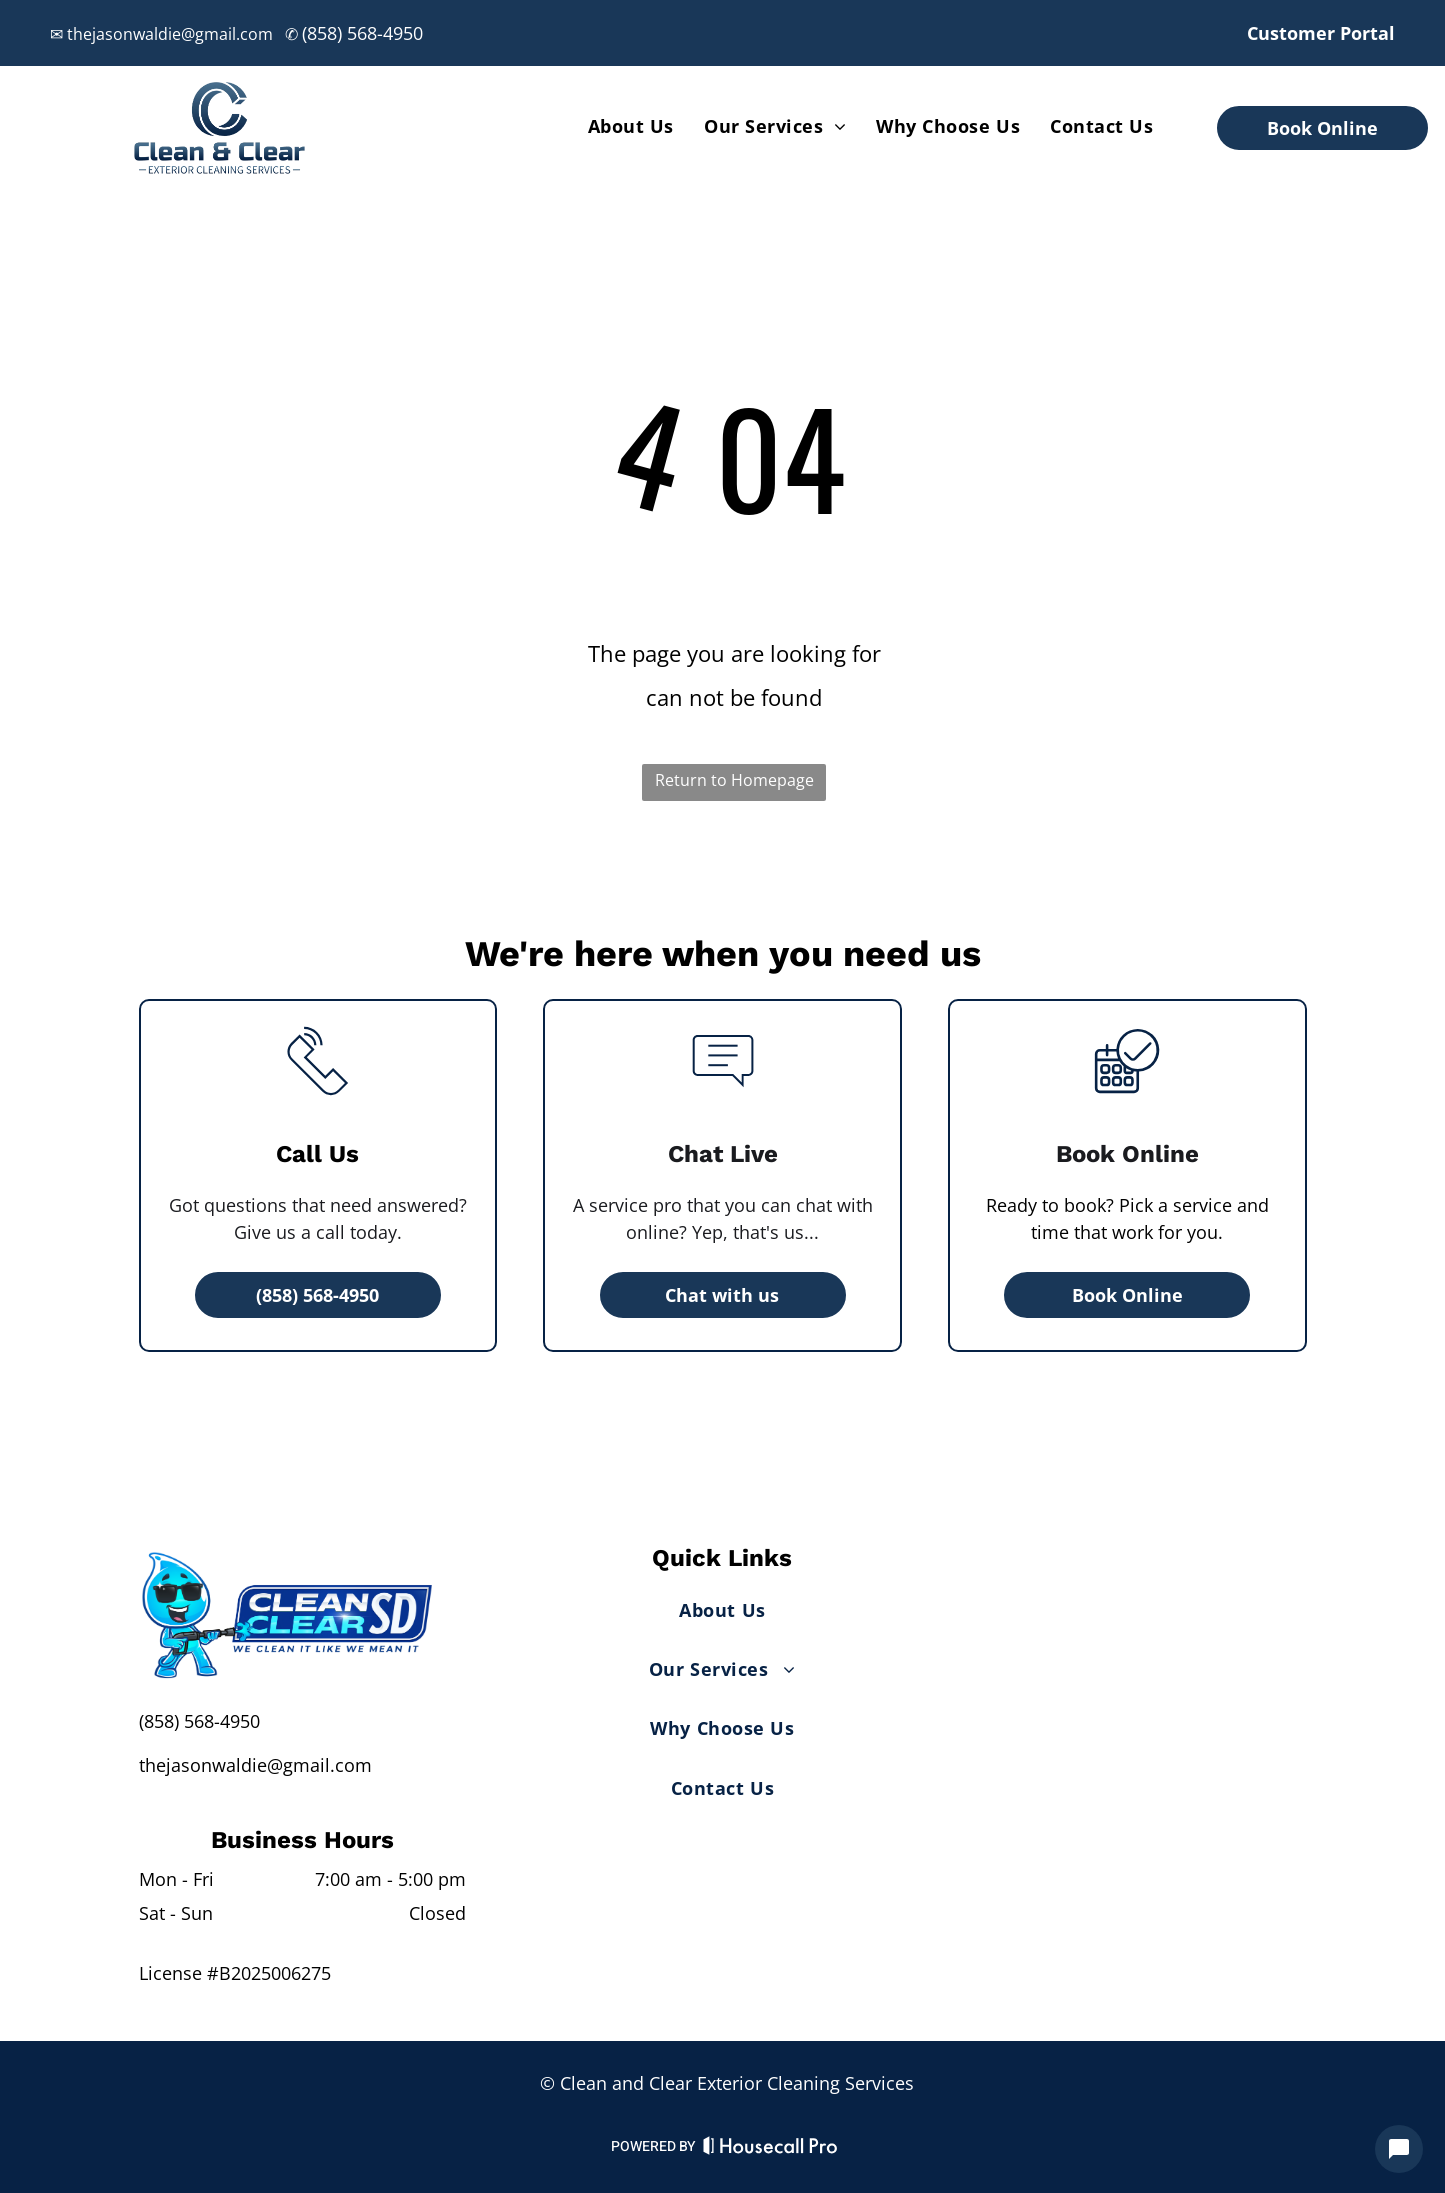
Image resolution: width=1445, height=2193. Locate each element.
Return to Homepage (734, 780)
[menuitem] (631, 126)
